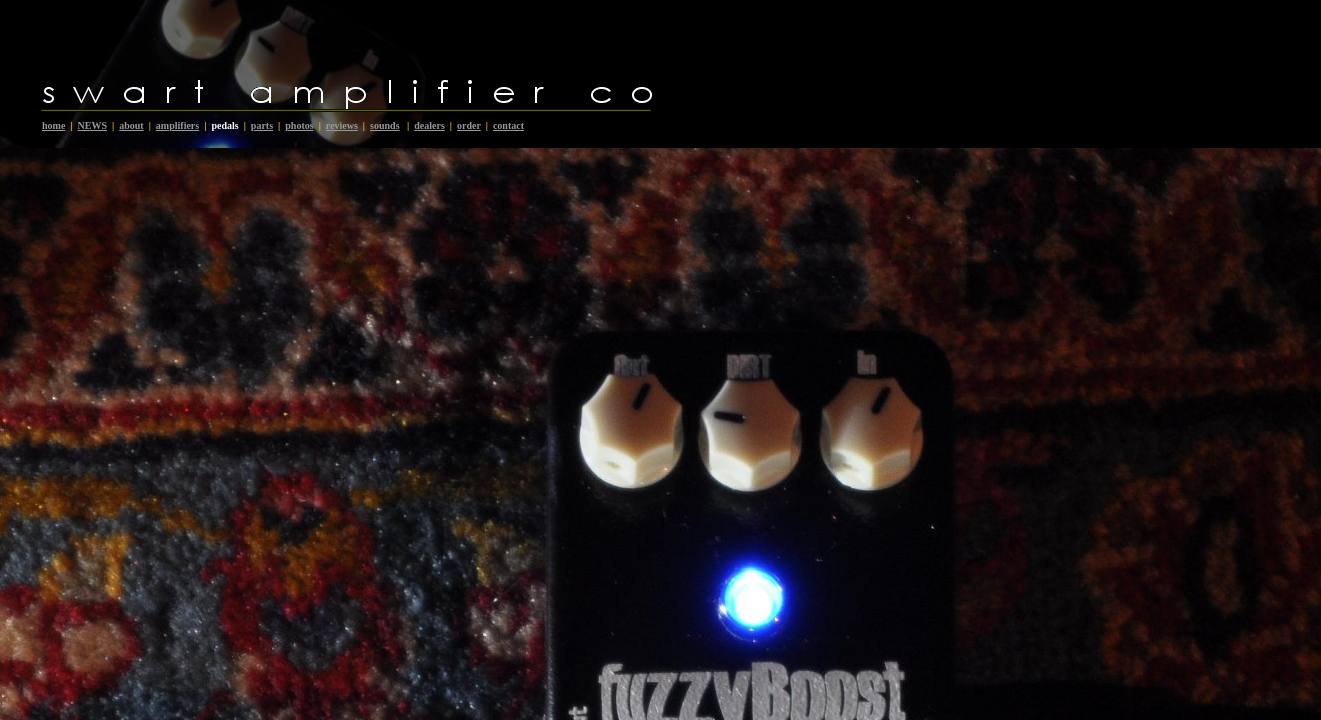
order (469, 125)
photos (299, 125)
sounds (384, 125)
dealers (429, 125)
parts (262, 125)
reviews (342, 125)
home (53, 125)
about (131, 125)
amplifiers (177, 125)
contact (508, 125)
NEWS (92, 125)
